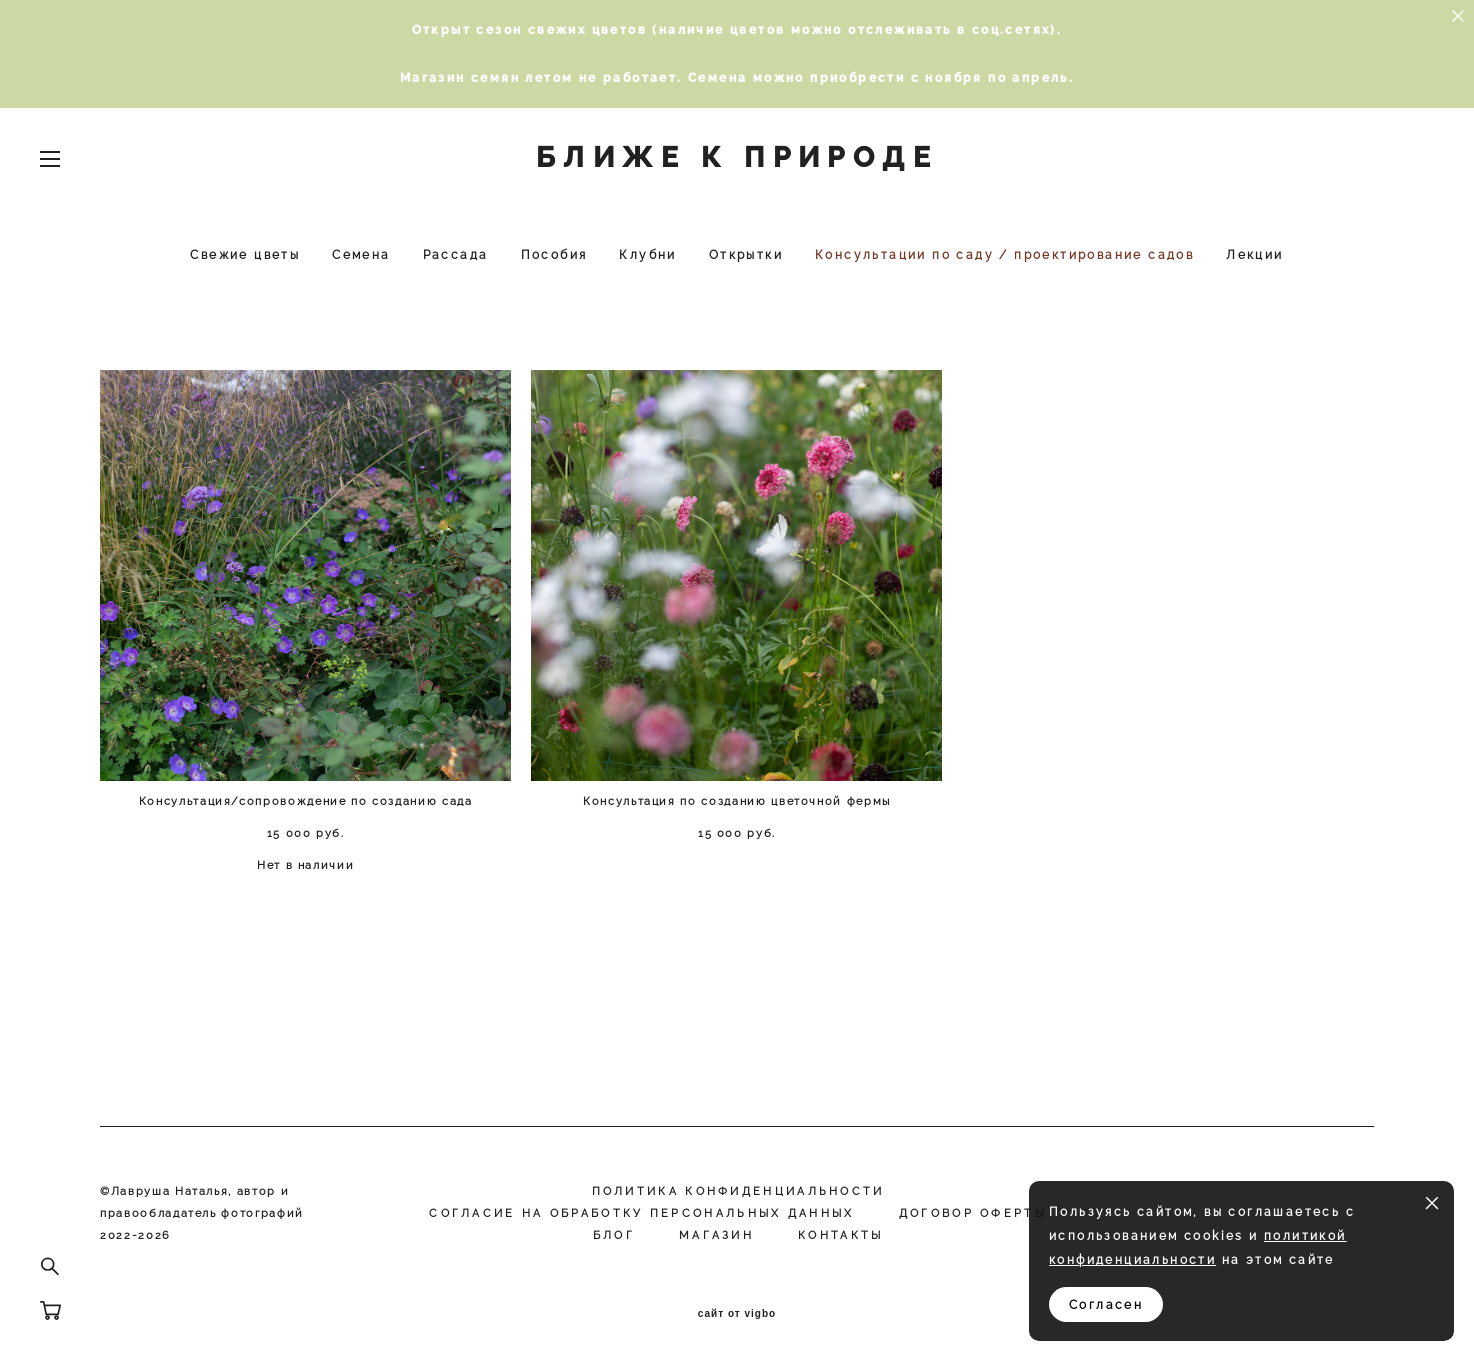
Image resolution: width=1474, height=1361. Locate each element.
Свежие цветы (245, 255)
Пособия (554, 255)
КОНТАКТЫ (840, 1235)
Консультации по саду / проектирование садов (1004, 255)
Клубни (647, 255)
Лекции (1254, 255)
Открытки (746, 255)
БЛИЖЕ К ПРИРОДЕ (737, 158)
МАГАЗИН (716, 1235)
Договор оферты (973, 1213)
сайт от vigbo (737, 1314)
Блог (614, 1235)
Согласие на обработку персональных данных (641, 1213)
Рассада (456, 255)
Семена (361, 255)
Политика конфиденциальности (738, 1191)
